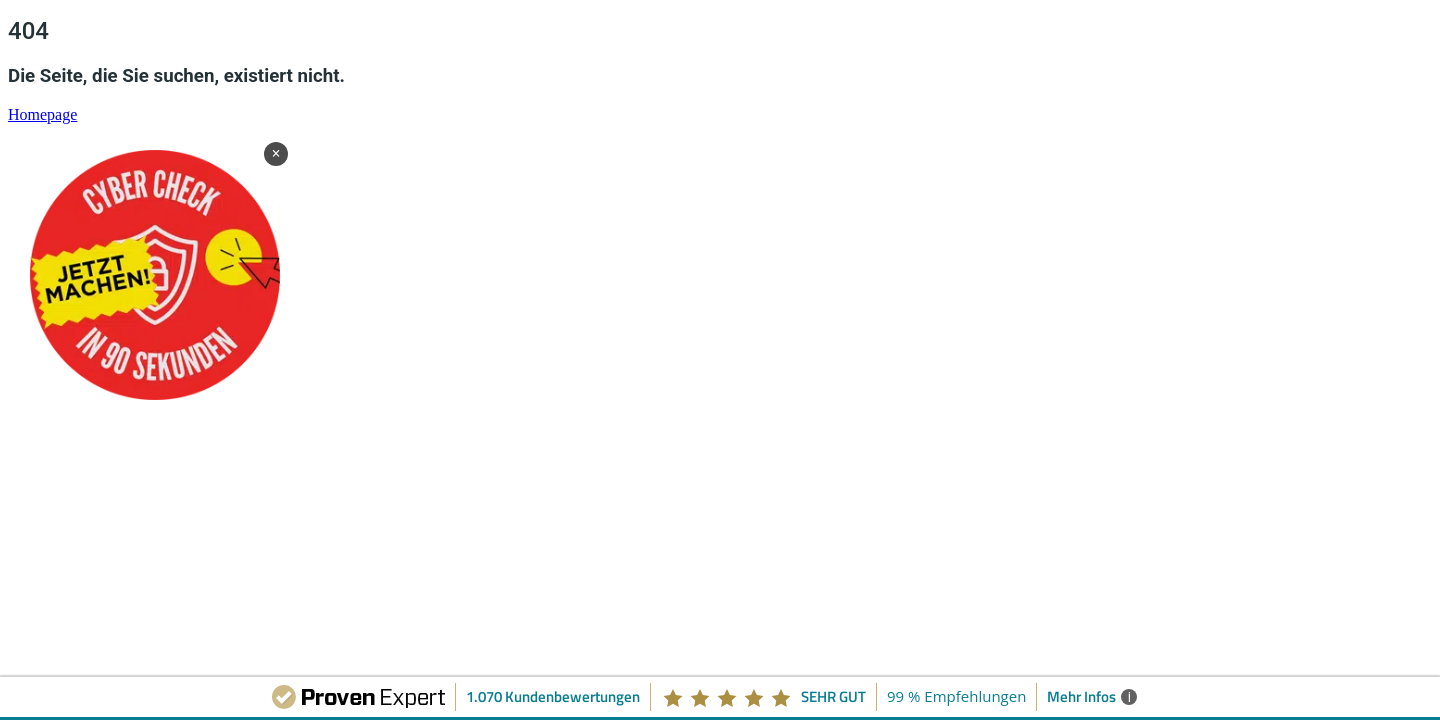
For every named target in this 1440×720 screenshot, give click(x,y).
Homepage (42, 114)
